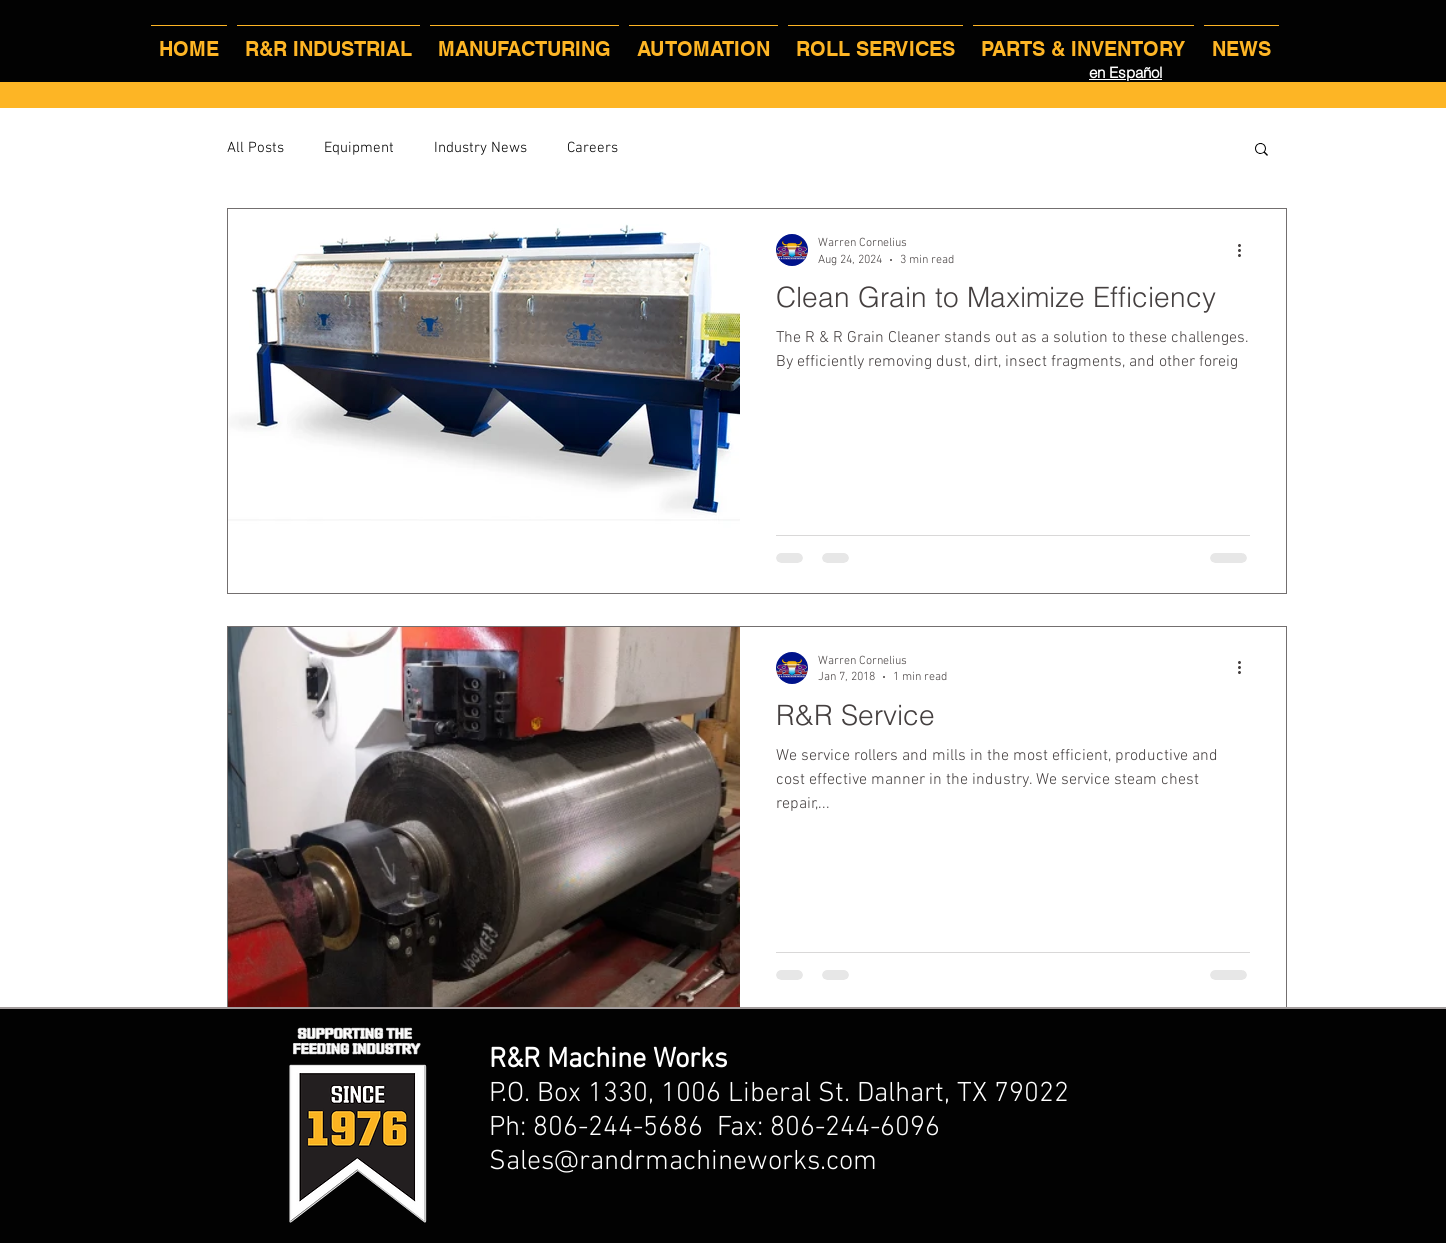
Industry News (480, 148)
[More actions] (1247, 250)
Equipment (359, 148)
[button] (1261, 150)
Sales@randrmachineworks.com (683, 1162)
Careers (592, 148)
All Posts (255, 148)
